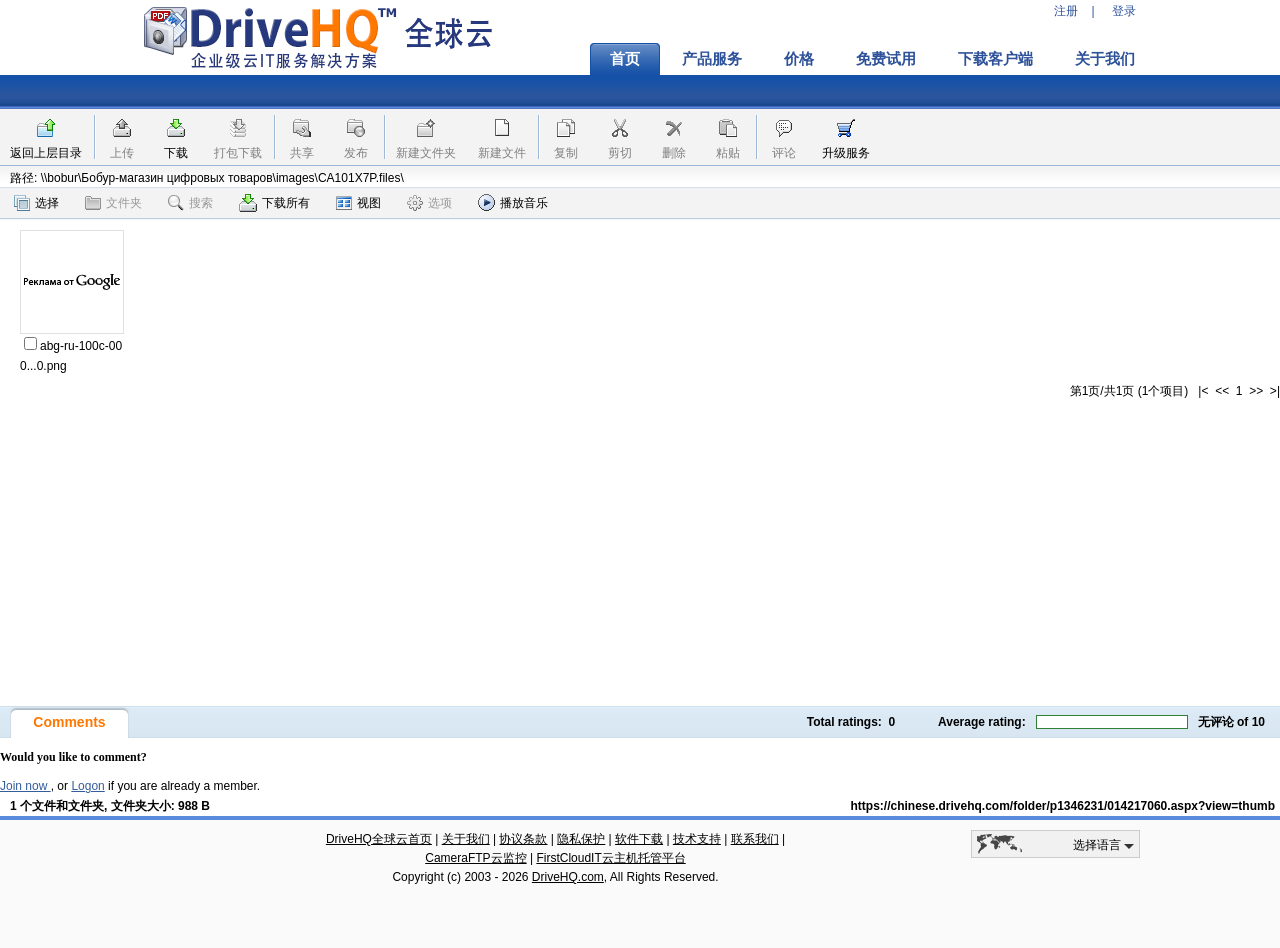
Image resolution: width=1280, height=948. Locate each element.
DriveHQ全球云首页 (379, 839)
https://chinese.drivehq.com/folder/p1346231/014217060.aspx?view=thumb (1062, 806)
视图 (358, 203)
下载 (176, 153)
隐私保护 (581, 839)
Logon (87, 786)
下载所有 (274, 203)
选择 (36, 203)
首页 (625, 59)
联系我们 (755, 839)
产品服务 (712, 59)
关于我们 (1105, 59)
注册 (1066, 11)
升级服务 (846, 153)
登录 (1124, 11)
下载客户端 (995, 59)
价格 (799, 59)
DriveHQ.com (568, 877)
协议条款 (523, 839)
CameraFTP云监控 (475, 858)
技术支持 (697, 839)
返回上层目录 (46, 153)
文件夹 (113, 203)
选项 (429, 203)
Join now (25, 786)
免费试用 (886, 59)
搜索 (190, 203)
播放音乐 (513, 202)
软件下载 (639, 839)
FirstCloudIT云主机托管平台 (610, 858)
